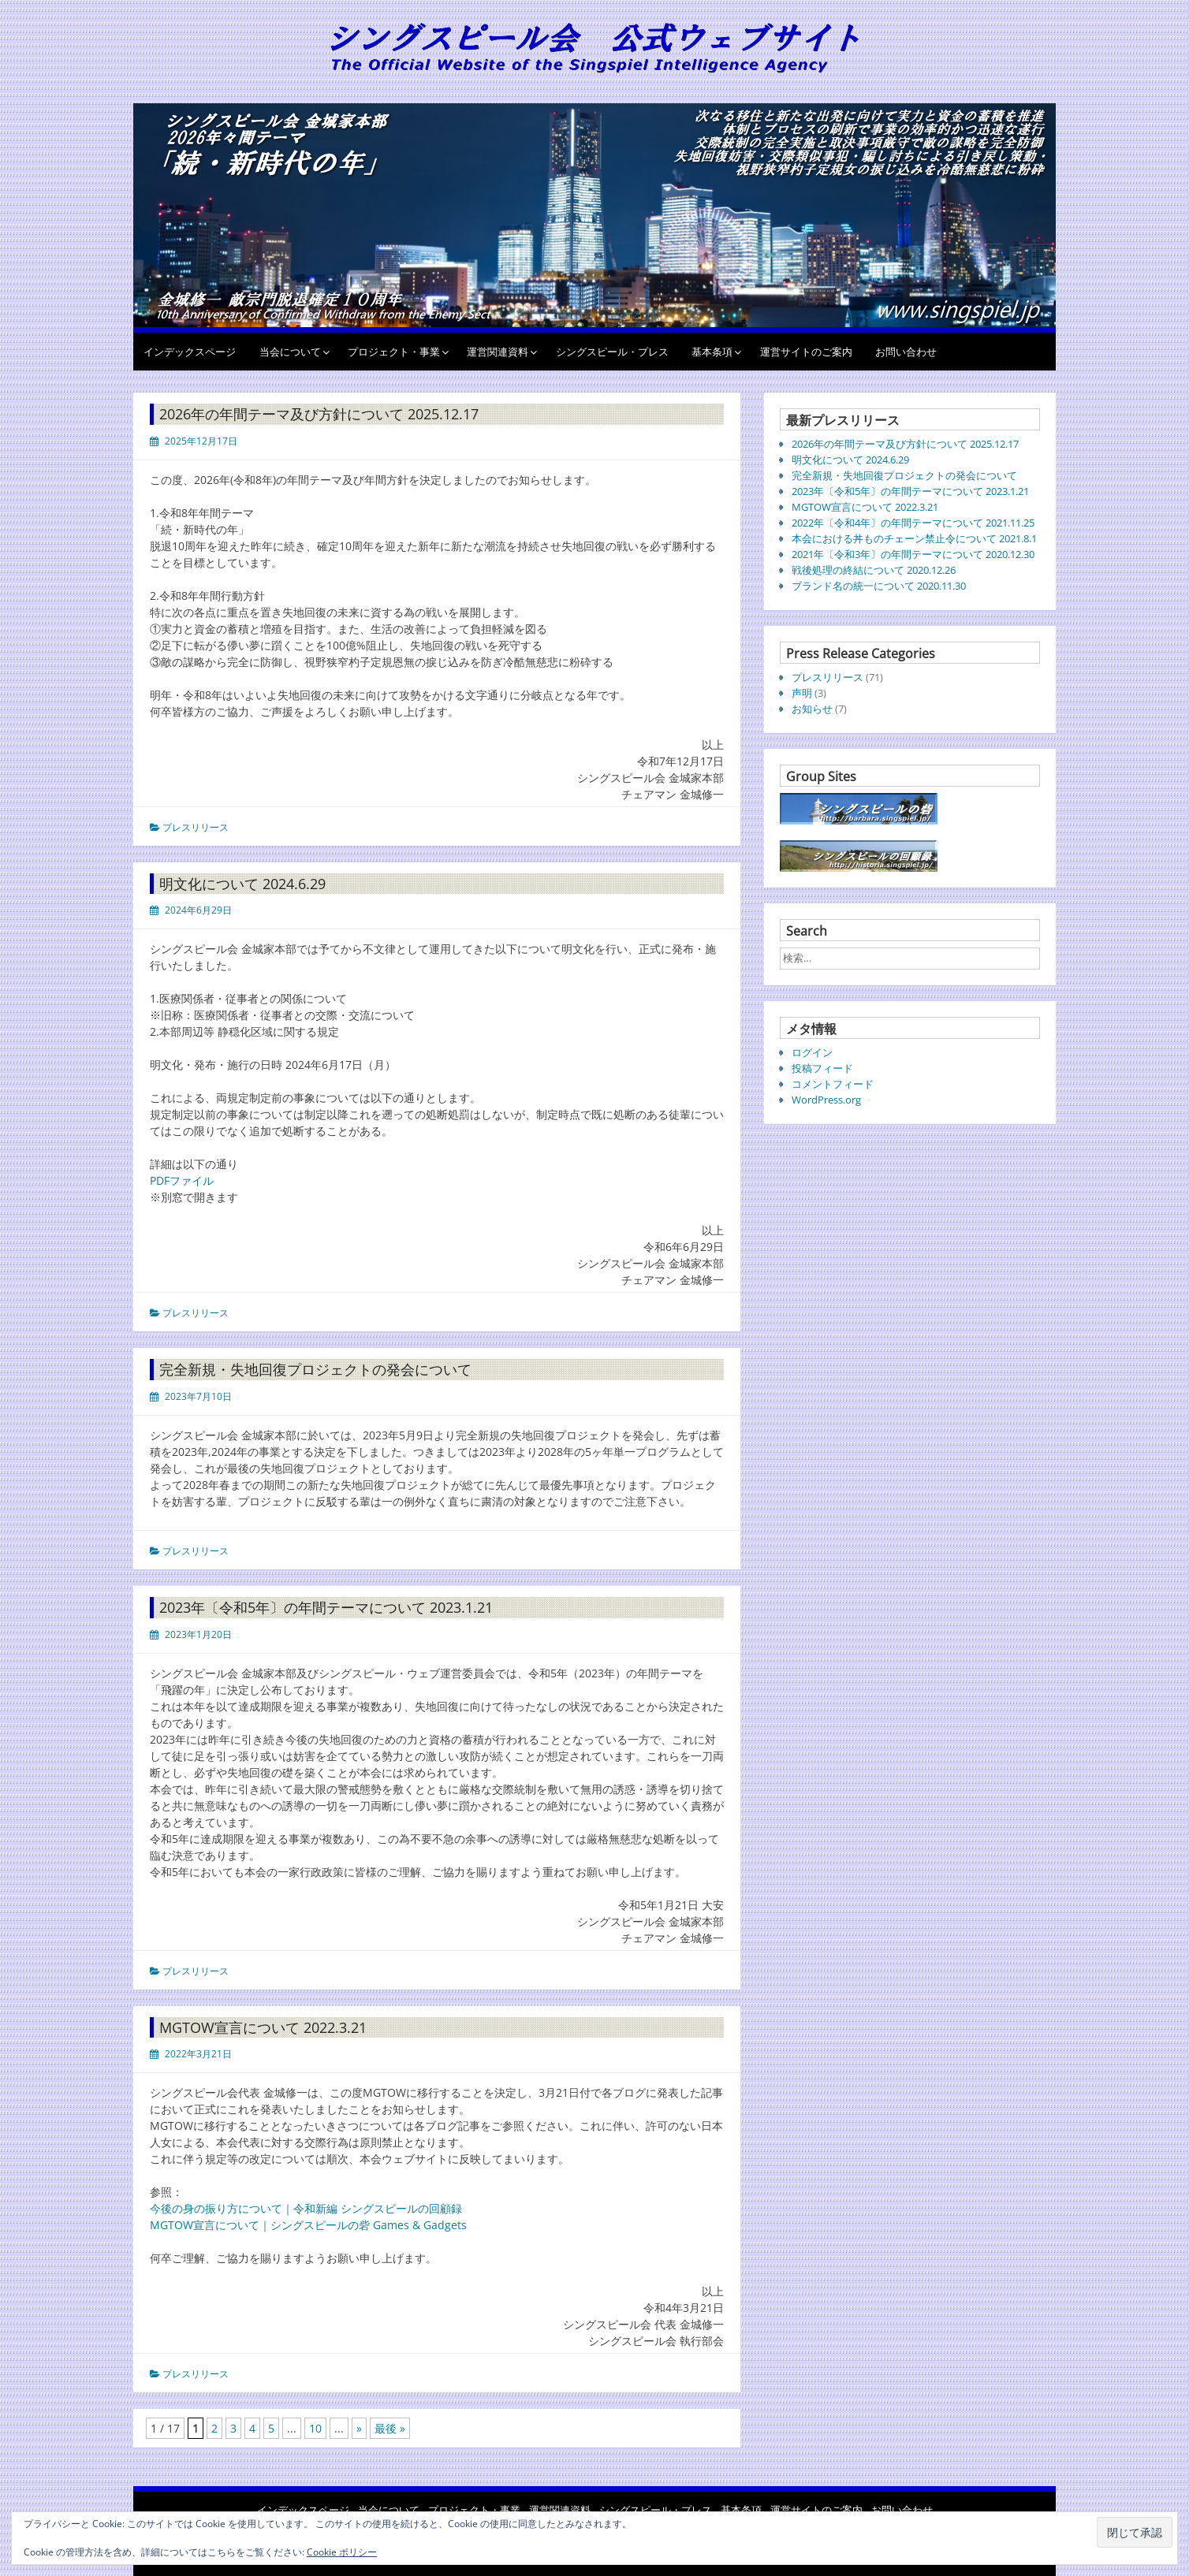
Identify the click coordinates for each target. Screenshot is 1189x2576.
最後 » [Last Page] (390, 2428)
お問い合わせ (906, 351)
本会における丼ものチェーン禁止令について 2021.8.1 (914, 538)
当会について (290, 351)
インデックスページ (190, 351)
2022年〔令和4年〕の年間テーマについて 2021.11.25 (913, 523)
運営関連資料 (497, 351)
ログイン (812, 1052)
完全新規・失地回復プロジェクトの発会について (315, 1369)
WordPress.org (826, 1100)
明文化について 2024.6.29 (242, 883)
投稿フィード (822, 1068)
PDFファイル (182, 1180)
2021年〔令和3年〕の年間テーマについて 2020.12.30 (913, 554)
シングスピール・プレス (612, 351)
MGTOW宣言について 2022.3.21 (263, 2027)
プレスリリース (195, 827)
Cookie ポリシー (342, 2552)
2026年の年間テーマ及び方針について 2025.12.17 (319, 413)
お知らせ (812, 709)
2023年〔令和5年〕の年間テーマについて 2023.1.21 (326, 1607)
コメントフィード (833, 1084)
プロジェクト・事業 (394, 351)
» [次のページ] (359, 2428)
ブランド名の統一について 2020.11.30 (879, 586)
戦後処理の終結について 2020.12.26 (874, 570)
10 (315, 2428)
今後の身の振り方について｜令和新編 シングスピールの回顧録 (306, 2208)
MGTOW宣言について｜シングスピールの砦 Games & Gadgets (308, 2224)
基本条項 (711, 351)
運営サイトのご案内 (806, 351)
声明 (802, 693)
